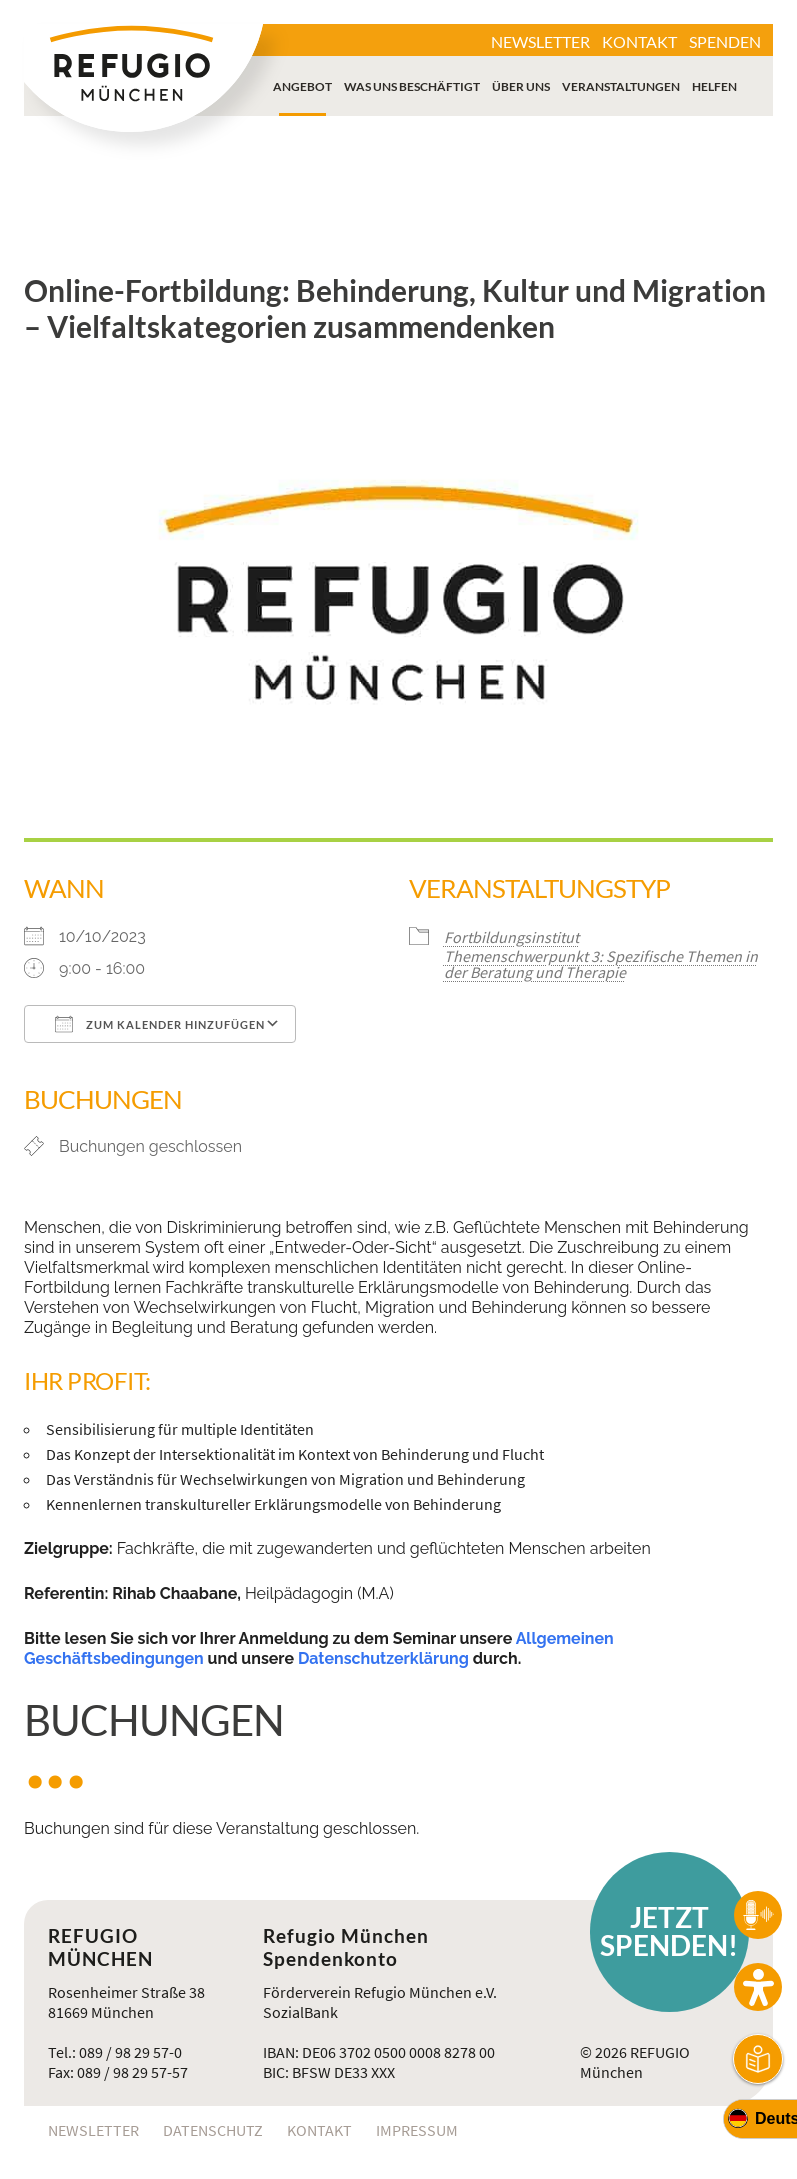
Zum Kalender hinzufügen (160, 1024)
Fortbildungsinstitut (511, 937)
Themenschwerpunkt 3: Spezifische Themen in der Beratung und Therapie (601, 964)
